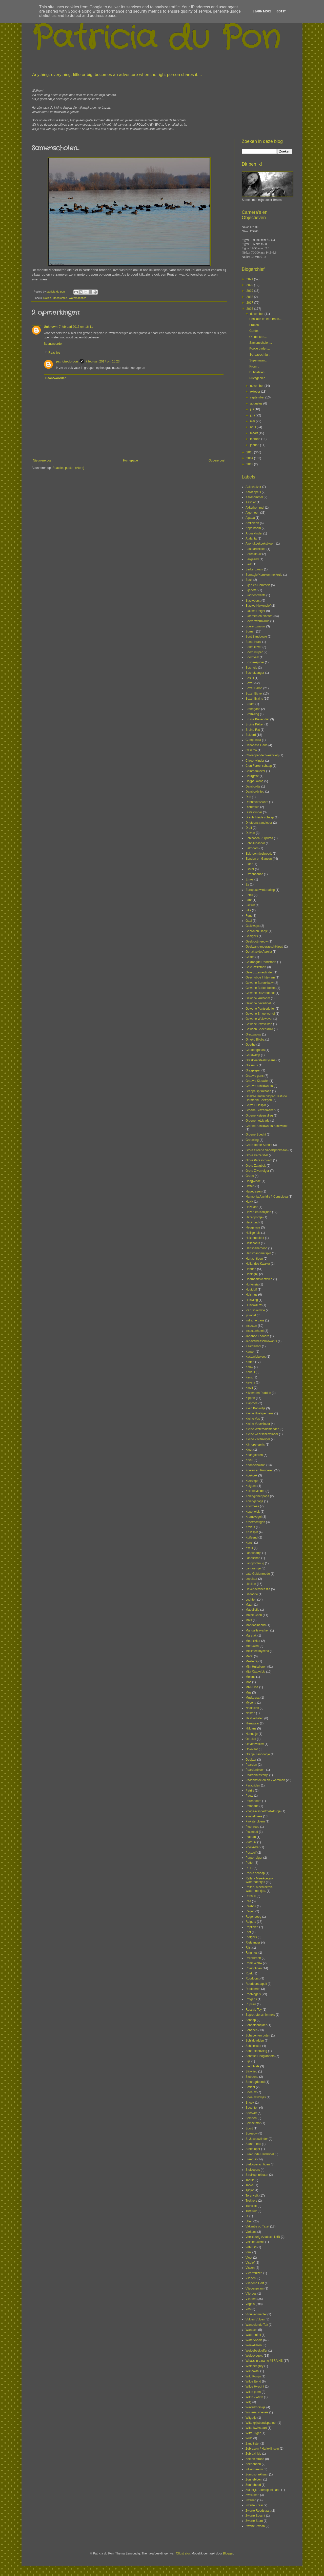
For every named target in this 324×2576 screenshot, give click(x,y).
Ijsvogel (251, 1315)
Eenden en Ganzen (259, 858)
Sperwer (251, 2113)
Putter (250, 1862)
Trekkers (251, 2200)
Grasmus (252, 1065)
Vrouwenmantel (256, 2314)
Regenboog (253, 1916)
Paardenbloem (255, 1770)
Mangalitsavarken (257, 1630)
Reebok (251, 1906)
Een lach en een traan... (265, 319)
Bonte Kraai (253, 642)
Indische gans (255, 1320)
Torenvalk (252, 2195)
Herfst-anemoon (256, 1248)
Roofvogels (253, 1994)
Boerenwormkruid (257, 621)
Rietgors (251, 1937)
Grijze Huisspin (256, 1105)
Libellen (251, 1584)
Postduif (251, 1852)
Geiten (250, 957)
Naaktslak (252, 1708)
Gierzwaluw (253, 1034)
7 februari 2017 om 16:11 (76, 327)
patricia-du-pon (67, 361)
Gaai (249, 920)
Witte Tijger (253, 2433)
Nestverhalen (255, 1718)
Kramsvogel (253, 1516)
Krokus (250, 1527)
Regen (250, 1911)
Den (248, 797)
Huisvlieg (252, 1300)
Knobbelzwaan (256, 1465)
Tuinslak (251, 2206)
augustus (256, 403)
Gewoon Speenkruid (259, 1029)
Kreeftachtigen (255, 1522)
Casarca (251, 750)
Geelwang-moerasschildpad (264, 946)
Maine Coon (254, 1615)
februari (255, 439)
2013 (250, 464)
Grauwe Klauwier (257, 1081)
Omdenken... (258, 337)
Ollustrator (183, 2553)
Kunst (249, 1542)
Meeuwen (252, 1646)
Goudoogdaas (255, 1050)
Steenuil (251, 2159)
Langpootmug (255, 1563)
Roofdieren (253, 1989)
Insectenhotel (255, 1331)
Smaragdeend (255, 2082)
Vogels (250, 2304)
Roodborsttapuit (256, 1984)
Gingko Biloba (255, 1039)
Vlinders (251, 2299)
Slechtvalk (252, 2066)
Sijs (248, 2061)
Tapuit (250, 2180)
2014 (250, 458)
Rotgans (251, 1999)
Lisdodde (252, 1594)
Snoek (250, 2102)
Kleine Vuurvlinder (258, 1424)
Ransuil (251, 1896)
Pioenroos (252, 1827)
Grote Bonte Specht (259, 1145)
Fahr (249, 900)
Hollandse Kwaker (258, 1263)
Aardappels (253, 492)
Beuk (249, 580)
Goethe (250, 1044)
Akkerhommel (255, 507)
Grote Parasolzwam (259, 1160)
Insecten (251, 1326)
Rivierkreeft (253, 1958)
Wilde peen (253, 2392)
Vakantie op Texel (257, 2226)
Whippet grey (255, 2366)
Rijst (248, 1947)
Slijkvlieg (251, 2071)
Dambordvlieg (255, 791)
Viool (249, 2257)
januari (255, 445)
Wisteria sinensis (257, 2412)
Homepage (130, 460)
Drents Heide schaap (260, 817)
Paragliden (253, 1785)
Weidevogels (254, 2355)
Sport (249, 2128)
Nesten (250, 1713)
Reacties (54, 353)
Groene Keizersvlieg (259, 1115)
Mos (248, 1682)
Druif (249, 828)
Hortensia (252, 1284)
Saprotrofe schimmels (260, 2014)
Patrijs (250, 1790)
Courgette (252, 776)
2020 (250, 285)
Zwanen (251, 2500)
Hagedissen (253, 1191)
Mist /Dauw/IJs (255, 1672)
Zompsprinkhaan (257, 2474)
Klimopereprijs (255, 1444)
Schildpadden (255, 2040)
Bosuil (250, 678)
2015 (250, 452)
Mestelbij (251, 1661)
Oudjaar (251, 1759)
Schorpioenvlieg (256, 2051)
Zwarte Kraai (254, 2505)
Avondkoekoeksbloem (260, 543)
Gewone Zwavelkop (259, 1024)
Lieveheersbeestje (258, 1589)
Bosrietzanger (255, 673)
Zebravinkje (253, 2453)
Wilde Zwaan (254, 2397)
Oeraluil (251, 1739)
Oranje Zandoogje (258, 1754)
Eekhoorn (252, 848)
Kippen (250, 1398)
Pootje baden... (259, 348)
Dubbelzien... (258, 372)
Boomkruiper (254, 652)
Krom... (254, 366)
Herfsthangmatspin (258, 1253)
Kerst (249, 1377)
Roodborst (252, 1978)
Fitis (248, 910)
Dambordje (253, 786)
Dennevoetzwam (257, 802)
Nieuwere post (42, 460)
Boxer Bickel (254, 693)
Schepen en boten (258, 2035)
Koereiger (252, 1481)
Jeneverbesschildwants (261, 1341)
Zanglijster (252, 2443)
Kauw (249, 1367)
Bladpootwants (256, 595)
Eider (249, 864)
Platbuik (251, 1842)
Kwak (249, 1548)
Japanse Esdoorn (257, 1336)
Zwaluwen (252, 2495)
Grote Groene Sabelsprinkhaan (267, 1150)
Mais (249, 1620)
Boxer (249, 683)
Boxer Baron (254, 688)
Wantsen (251, 2330)
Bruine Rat (253, 730)
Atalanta (251, 538)
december (257, 314)
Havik (249, 1201)
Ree (248, 1901)
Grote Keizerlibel (257, 1155)
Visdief (250, 2262)
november (257, 386)
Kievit (249, 1388)
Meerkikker (253, 1641)
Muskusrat (252, 1697)
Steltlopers (253, 2169)
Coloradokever (255, 771)
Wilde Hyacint (255, 2386)
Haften (250, 1186)
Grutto (250, 1176)
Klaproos (251, 1403)
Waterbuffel (253, 2335)
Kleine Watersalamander (262, 1429)
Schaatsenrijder (256, 2025)
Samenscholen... (260, 342)
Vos (248, 2309)
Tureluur (251, 2211)
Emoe (249, 879)
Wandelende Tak (257, 2325)
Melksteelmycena (257, 1651)
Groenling (252, 1140)
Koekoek (251, 1475)
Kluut (249, 1449)
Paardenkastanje (257, 1775)
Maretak (251, 1635)
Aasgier (251, 502)
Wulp (249, 2438)
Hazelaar (252, 1207)
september (257, 397)
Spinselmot (253, 2123)
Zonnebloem (254, 2479)
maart (254, 433)
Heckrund (252, 1222)
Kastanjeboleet (256, 1356)
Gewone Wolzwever (259, 1019)
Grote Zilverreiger (257, 1170)
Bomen (250, 631)
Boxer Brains (254, 698)
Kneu (249, 1460)
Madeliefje (252, 1609)
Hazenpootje (254, 1217)
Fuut (249, 915)
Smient (250, 2087)
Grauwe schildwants (259, 1086)
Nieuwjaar (252, 1723)
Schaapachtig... (259, 354)
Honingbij (252, 1274)
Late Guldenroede (258, 1573)
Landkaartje (253, 1553)
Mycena (251, 1702)
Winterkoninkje (256, 2407)
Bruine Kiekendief (257, 719)
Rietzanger (253, 1942)
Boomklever (253, 647)
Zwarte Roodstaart (258, 2510)
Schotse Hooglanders (260, 2056)
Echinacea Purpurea (259, 838)
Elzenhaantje (254, 874)
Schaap (251, 2020)
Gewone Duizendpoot (260, 993)
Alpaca (250, 518)
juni (253, 415)
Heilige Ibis (253, 1233)
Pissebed (252, 1832)
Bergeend (252, 559)
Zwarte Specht (255, 2515)
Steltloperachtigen (258, 2164)
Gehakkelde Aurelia (259, 951)
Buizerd (251, 735)
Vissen (250, 2268)
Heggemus (253, 1227)
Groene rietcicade (258, 1120)
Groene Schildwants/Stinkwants (267, 1126)
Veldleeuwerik (255, 2242)
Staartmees (253, 2144)
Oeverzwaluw (255, 1744)
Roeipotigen (254, 1968)
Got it (281, 11)
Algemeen (252, 512)
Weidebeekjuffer (256, 2350)
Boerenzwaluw (255, 626)
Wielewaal (252, 2371)
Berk (249, 564)
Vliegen (251, 2278)
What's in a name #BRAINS (264, 2360)
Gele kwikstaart (256, 967)
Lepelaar (251, 1579)
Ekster (250, 869)
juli (252, 409)
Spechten (252, 2107)
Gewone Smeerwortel (260, 1013)
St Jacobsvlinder (257, 2139)
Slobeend (252, 2077)
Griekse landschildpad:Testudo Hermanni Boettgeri (266, 1098)
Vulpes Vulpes (255, 2319)
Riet (248, 1932)
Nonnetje (252, 1734)
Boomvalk (252, 657)
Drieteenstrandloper (259, 822)
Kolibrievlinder (255, 1491)
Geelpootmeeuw (257, 941)
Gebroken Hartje (257, 931)
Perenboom (253, 1801)
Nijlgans (251, 1728)
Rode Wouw (254, 1963)
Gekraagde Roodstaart (261, 962)
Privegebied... (258, 378)
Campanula (253, 740)
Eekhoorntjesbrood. (259, 853)
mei (253, 421)
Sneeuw (251, 2092)
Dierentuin (252, 807)
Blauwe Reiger (255, 611)
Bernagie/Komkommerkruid (264, 574)
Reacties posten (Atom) (68, 468)
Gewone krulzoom (258, 998)
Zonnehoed (253, 2485)
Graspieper (253, 1070)
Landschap (253, 1558)
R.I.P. (249, 1868)
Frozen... (255, 325)
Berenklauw (253, 554)
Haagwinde (253, 1181)
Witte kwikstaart (256, 2428)
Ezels (249, 895)
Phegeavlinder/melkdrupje (263, 1811)
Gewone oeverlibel (258, 1003)
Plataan (251, 1837)
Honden (251, 1269)
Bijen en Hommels (258, 585)
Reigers (251, 1922)
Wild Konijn (253, 2376)
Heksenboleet (255, 1238)
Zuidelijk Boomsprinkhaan (263, 2490)
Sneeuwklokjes (256, 2097)
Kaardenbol (253, 1346)
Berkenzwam (254, 569)
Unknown (50, 327)
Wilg (248, 2402)
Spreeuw (251, 2133)
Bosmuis (251, 667)
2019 (250, 291)
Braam (250, 704)
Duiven (250, 833)
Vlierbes (251, 2293)
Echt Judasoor (255, 843)
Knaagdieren (254, 1455)
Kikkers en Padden (258, 1393)
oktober (255, 391)
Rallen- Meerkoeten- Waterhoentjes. (259, 1888)
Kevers (250, 1382)
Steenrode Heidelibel (260, 2154)
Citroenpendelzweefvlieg (262, 755)
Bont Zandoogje (256, 636)
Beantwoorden (53, 343)
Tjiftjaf (250, 2190)
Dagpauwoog (255, 781)
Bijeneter (251, 590)
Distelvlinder (254, 812)
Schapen (251, 2030)
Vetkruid (251, 2247)
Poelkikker (252, 1847)
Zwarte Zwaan (255, 2526)
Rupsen (251, 2004)
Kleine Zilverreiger (258, 1439)
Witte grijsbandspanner (261, 2423)
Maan (249, 1604)
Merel (249, 1656)
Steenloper (253, 2149)
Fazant (250, 905)
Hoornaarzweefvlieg (259, 1279)
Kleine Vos (253, 1418)
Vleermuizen (254, 2273)
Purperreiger (254, 1857)
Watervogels (254, 2340)
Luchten (251, 1599)
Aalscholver (253, 487)
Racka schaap (255, 1873)
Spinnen (251, 2118)
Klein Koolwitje (255, 1408)
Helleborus (253, 1243)
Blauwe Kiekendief (258, 605)
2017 (250, 302)
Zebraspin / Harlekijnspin (262, 2448)
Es (247, 884)
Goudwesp (253, 1055)
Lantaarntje (253, 1568)
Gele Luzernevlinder (259, 972)
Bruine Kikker (255, 724)
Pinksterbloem (255, 1821)
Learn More (262, 11)
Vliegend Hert (255, 2283)
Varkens (251, 2232)
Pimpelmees (254, 1816)
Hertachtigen (254, 1258)
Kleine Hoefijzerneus (259, 1413)
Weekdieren (254, 2345)
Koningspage (254, 1501)
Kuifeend (251, 1537)
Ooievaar (252, 1749)
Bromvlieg (252, 714)
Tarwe (250, 2185)
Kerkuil (250, 1372)
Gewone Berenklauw (260, 983)
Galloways (252, 926)
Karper (250, 1351)
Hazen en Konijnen (258, 1212)
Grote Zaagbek (256, 1165)
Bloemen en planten (259, 616)
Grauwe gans (255, 1076)
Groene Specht (256, 1134)
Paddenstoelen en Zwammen (265, 1780)
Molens (250, 1677)
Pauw (249, 1795)
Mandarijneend (256, 1625)
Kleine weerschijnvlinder (262, 1434)
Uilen (249, 2221)
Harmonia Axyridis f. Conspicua (267, 1196)
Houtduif (251, 1289)
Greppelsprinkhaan (258, 1091)
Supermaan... (258, 360)
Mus (248, 1692)
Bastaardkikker (256, 549)
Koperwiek (253, 1511)
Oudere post (217, 460)
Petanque (252, 1806)
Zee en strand (255, 2459)
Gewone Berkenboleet (261, 988)
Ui (247, 2216)
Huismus (251, 1294)
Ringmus (251, 1952)
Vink (248, 2252)
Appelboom (253, 528)
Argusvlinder (254, 533)
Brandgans (253, 709)
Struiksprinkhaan (257, 2175)
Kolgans (251, 1486)
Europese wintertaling (260, 890)
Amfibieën (252, 523)
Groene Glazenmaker (260, 1110)
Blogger (228, 2553)
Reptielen (252, 1927)
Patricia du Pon (156, 38)
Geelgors (252, 936)
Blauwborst (253, 600)
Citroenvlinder (255, 760)
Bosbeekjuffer (255, 662)
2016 (250, 309)
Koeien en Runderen (259, 1470)
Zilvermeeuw (254, 2469)
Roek (249, 1973)
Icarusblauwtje (255, 1310)
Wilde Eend (253, 2381)
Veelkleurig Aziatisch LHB (263, 2237)
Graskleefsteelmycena (261, 1060)
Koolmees (252, 1506)
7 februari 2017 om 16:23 (102, 361)
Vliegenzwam (255, 2288)
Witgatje (251, 2417)
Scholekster (253, 2046)
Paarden (251, 1764)
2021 (250, 279)
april (253, 427)
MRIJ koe (252, 1687)
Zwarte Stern (254, 2521)
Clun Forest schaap (259, 765)
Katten (250, 1362)
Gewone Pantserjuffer (260, 1008)
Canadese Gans (257, 745)
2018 (250, 297)
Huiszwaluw (253, 1305)
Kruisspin (252, 1532)
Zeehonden (253, 2464)
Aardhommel (254, 497)
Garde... (254, 331)
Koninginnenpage (257, 1496)
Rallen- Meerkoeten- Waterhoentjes (64, 297)
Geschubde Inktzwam (260, 977)
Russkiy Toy (254, 2009)
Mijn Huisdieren (256, 1666)
